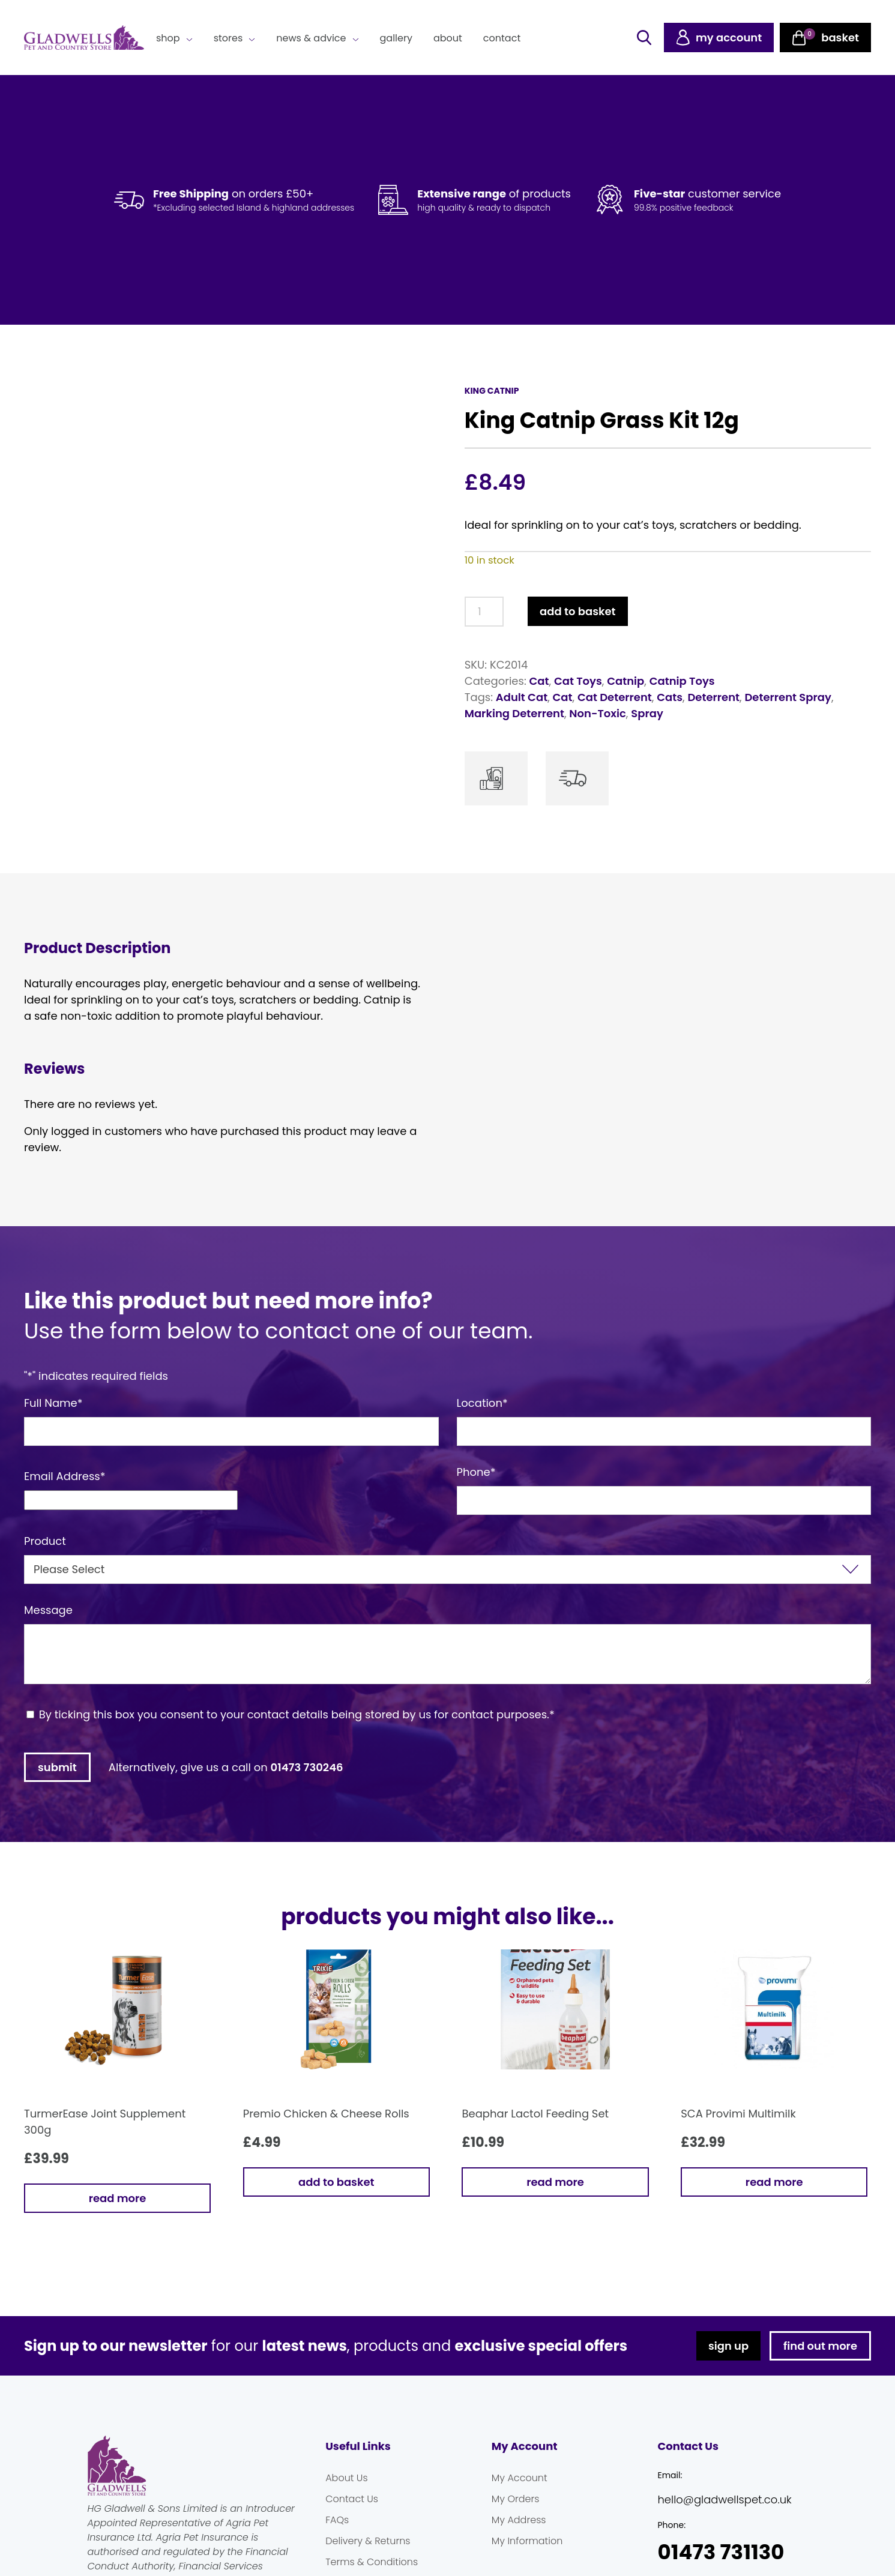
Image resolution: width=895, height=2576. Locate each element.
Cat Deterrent (614, 697)
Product (45, 1540)
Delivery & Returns (367, 2541)
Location (482, 1402)
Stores (228, 38)
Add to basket (577, 611)
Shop (168, 38)
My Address (519, 2520)
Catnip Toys (682, 680)
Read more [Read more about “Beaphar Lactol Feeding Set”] (555, 2181)
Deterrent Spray (787, 697)
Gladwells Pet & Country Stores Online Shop (84, 38)
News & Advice (311, 38)
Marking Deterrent (514, 713)
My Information (527, 2541)
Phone (476, 1471)
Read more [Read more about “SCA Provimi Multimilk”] (774, 2181)
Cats (670, 697)
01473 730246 (307, 1767)
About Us (346, 2478)
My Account (519, 2478)
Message (48, 1610)
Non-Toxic (597, 713)
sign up (728, 2345)
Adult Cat (521, 697)
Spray (647, 713)
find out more (820, 2345)
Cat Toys (578, 680)
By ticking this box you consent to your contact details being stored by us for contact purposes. (297, 1714)
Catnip (625, 680)
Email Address (65, 1476)
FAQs (337, 2520)
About (447, 38)
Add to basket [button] (336, 2181)
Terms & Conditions (371, 2562)
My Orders (516, 2499)
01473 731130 (720, 2552)
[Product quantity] (484, 612)
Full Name (53, 1402)
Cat (539, 680)
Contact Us (351, 2499)
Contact (501, 38)
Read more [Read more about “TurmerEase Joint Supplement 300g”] (117, 2198)
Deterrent (713, 697)
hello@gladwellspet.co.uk (724, 2499)
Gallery (396, 38)
